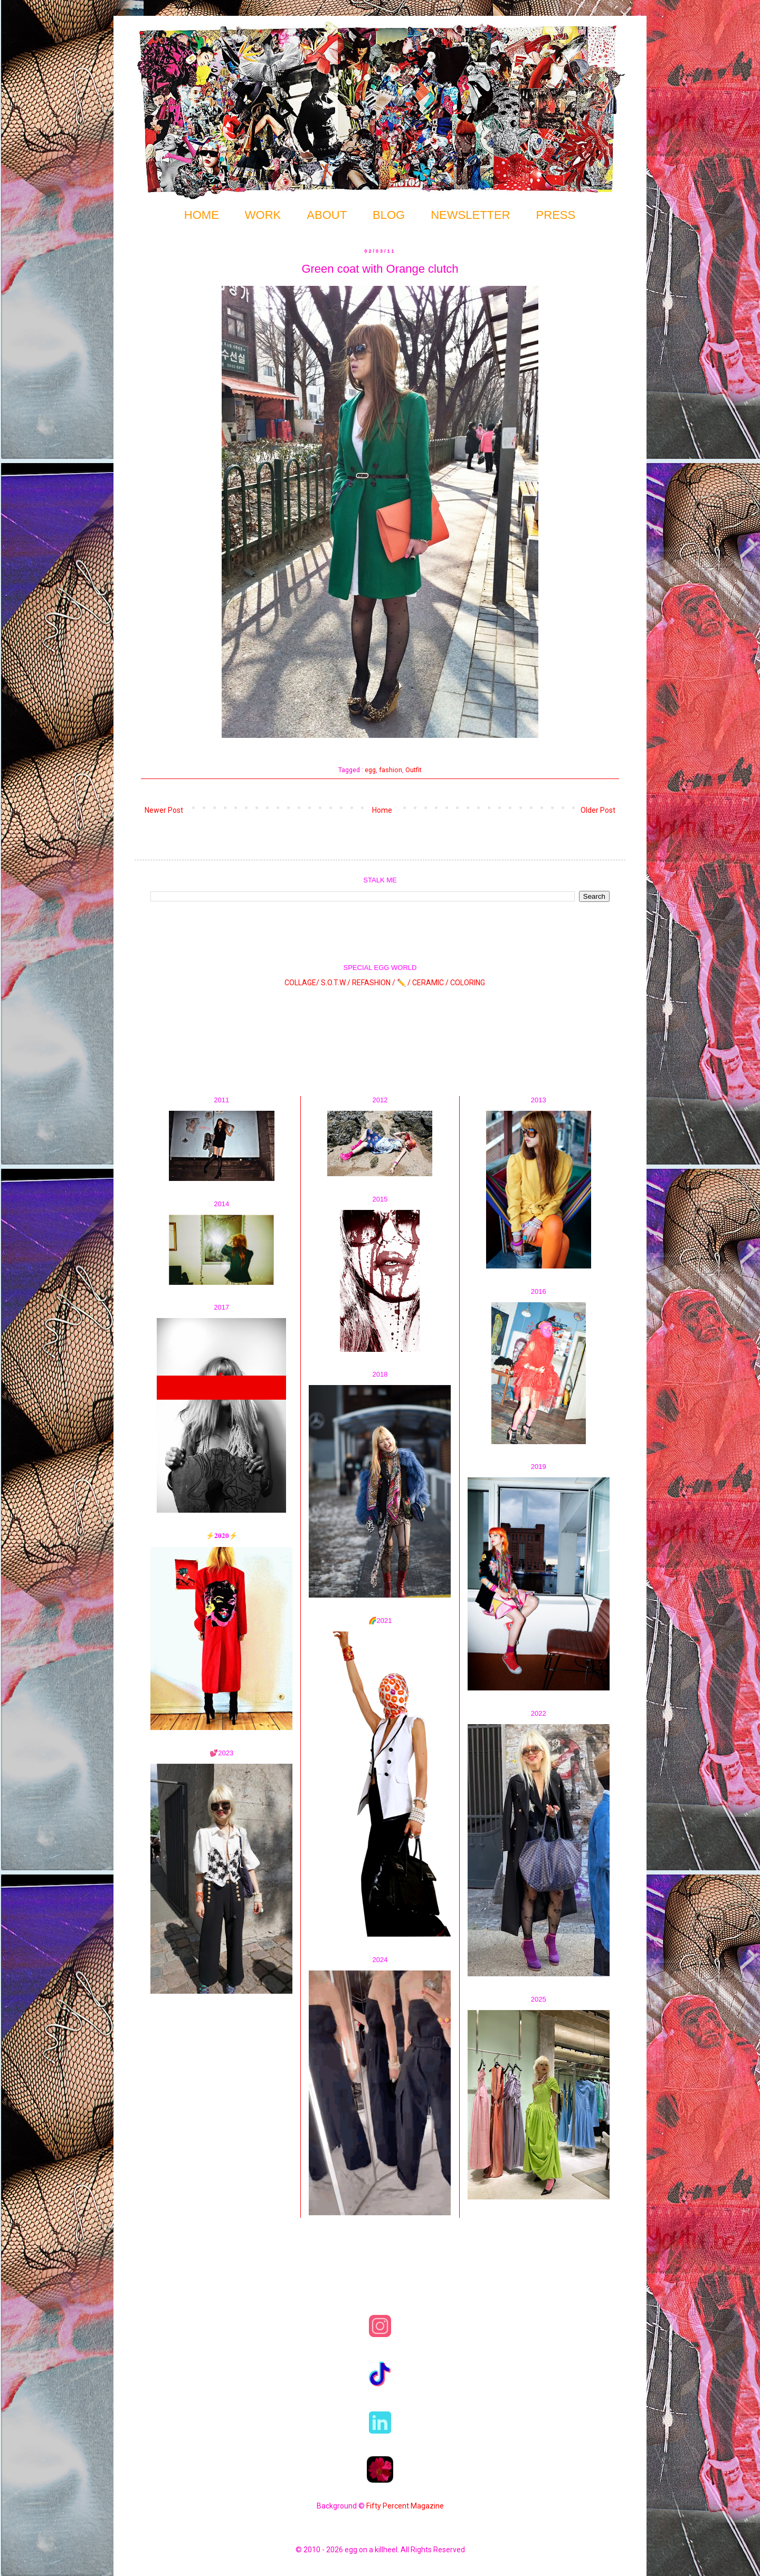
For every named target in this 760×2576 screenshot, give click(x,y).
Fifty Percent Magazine (405, 2506)
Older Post (598, 810)
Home (382, 810)
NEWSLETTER (470, 215)
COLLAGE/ (301, 982)
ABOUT (327, 215)
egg (370, 770)
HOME (201, 215)
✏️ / (404, 982)
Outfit (413, 770)
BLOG (389, 215)
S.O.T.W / (335, 982)
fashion (390, 770)
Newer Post (164, 810)
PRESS (556, 215)
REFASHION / (373, 982)
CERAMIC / (430, 982)
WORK (263, 215)
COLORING (467, 982)
